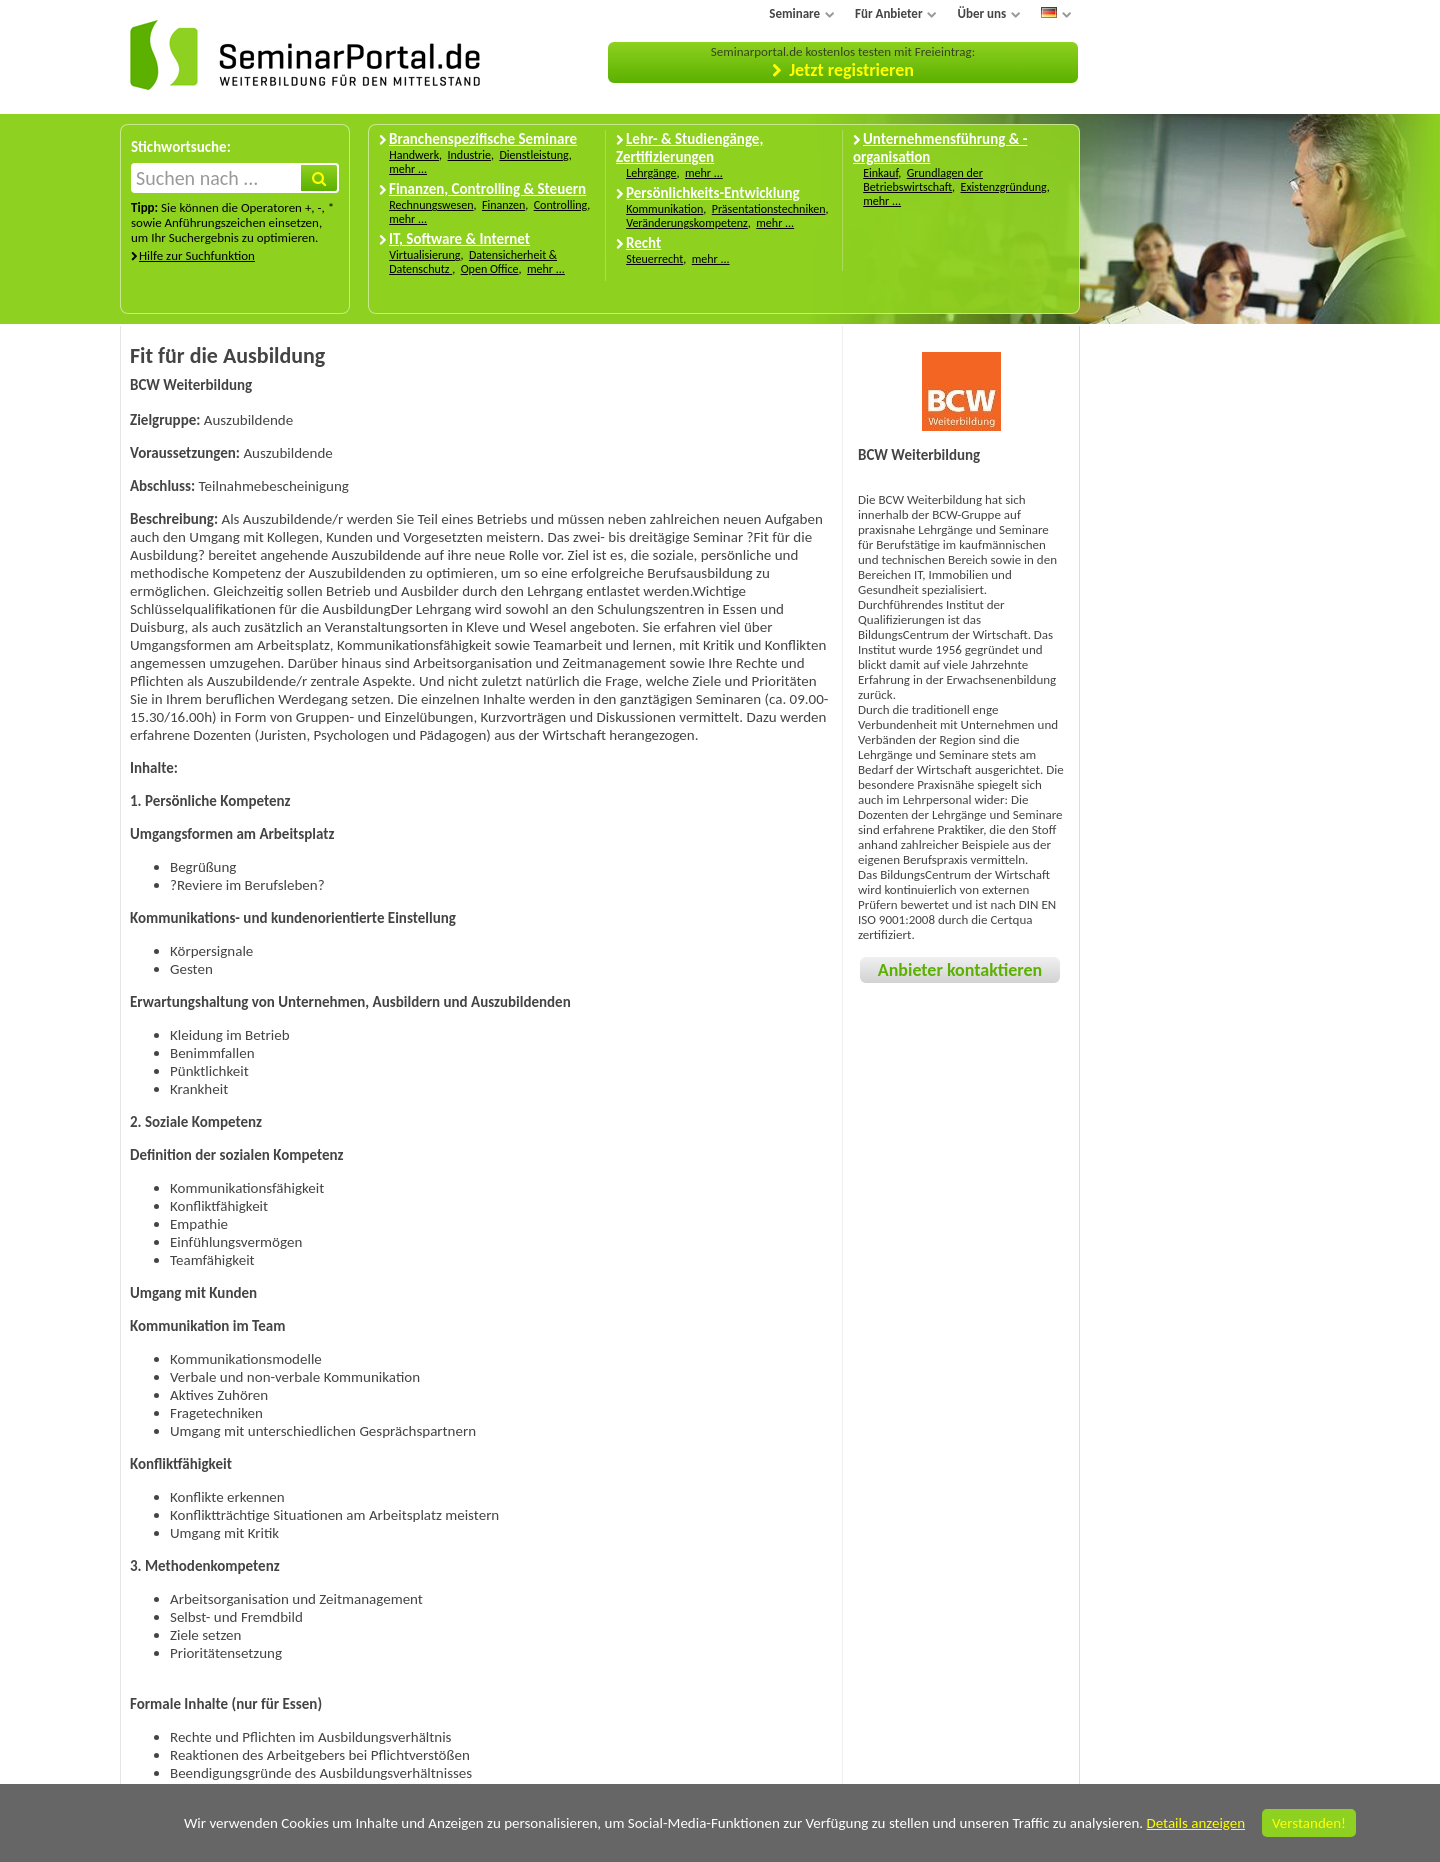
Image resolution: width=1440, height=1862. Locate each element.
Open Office (490, 269)
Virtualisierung (424, 255)
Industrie (469, 155)
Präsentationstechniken (769, 209)
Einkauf (880, 173)
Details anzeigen (1195, 1823)
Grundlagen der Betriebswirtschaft (923, 180)
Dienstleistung (533, 155)
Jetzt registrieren (851, 70)
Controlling (561, 205)
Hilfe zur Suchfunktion (197, 255)
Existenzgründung (1004, 187)
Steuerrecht (654, 259)
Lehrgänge (651, 173)
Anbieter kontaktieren (960, 970)
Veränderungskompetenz (687, 223)
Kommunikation (664, 209)
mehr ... (408, 169)
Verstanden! (1309, 1823)
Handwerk (414, 155)
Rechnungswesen (431, 205)
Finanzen (503, 205)
